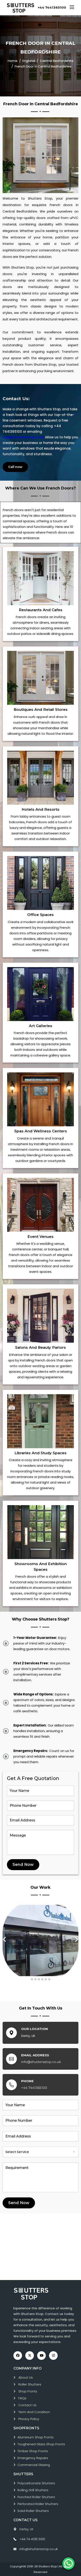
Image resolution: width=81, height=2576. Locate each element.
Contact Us (27, 2405)
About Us (25, 2377)
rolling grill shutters (32, 2490)
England (28, 60)
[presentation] (5, 1939)
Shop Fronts (27, 2391)
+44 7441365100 (52, 7)
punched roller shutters (36, 2497)
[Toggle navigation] (72, 8)
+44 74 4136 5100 (32, 2539)
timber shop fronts (32, 2451)
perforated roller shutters (37, 2504)
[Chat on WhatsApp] (68, 2563)
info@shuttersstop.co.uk (24, 437)
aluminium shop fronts (35, 2437)
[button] (32, 1979)
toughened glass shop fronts (41, 2444)
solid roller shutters (33, 2510)
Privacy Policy (28, 2419)
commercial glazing (33, 2465)
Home (12, 60)
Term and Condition (34, 2412)
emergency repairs (32, 2458)
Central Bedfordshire (56, 60)
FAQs (22, 2398)
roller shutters (29, 2384)
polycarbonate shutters (36, 2483)
